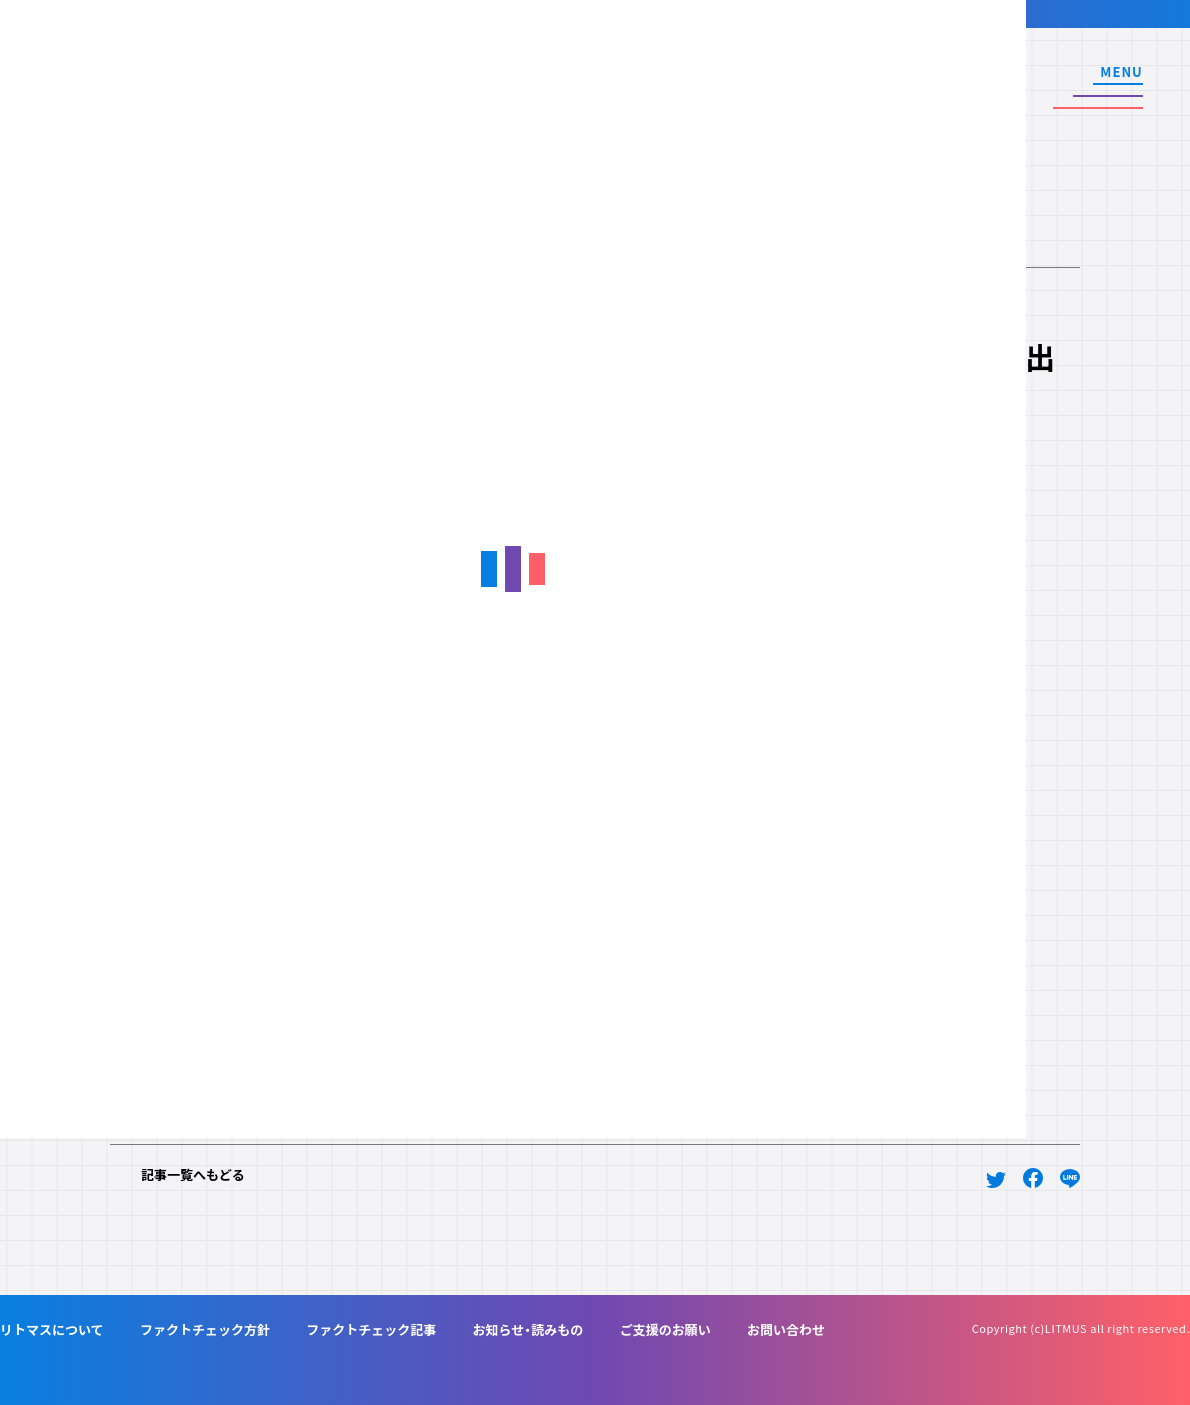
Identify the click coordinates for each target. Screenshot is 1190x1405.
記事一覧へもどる (193, 1174)
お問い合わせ (786, 1329)
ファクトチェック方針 (205, 1329)
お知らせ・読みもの (528, 1329)
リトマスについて (52, 1329)
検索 (996, 88)
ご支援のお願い (665, 1329)
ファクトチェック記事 (371, 1329)
